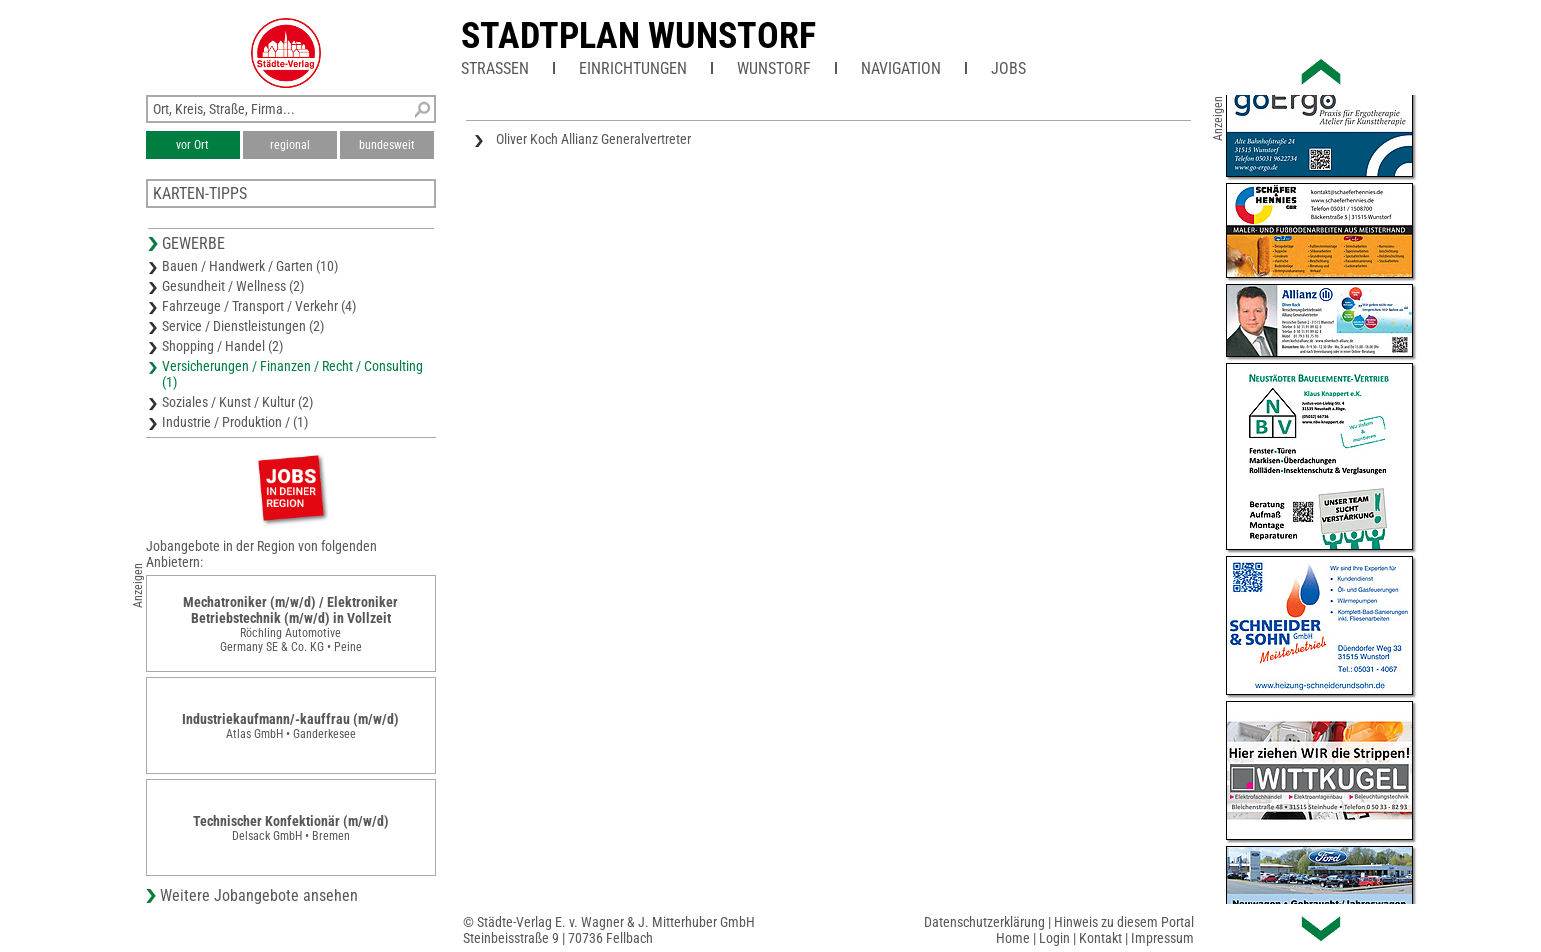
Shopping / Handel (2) (222, 346)
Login (1054, 938)
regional (290, 145)
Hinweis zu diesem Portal (1124, 922)
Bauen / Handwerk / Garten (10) (250, 266)
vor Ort (192, 145)
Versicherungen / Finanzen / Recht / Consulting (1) (292, 374)
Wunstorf (774, 68)
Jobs (1008, 68)
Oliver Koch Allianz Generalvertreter (593, 139)
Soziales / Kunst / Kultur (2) (237, 402)
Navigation (901, 68)
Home (1013, 938)
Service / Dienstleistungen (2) (243, 326)
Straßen (495, 68)
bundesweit (387, 145)
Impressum (1162, 938)
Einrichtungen (633, 68)
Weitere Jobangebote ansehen (259, 895)
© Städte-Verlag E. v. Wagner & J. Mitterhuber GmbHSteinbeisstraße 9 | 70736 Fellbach (609, 930)
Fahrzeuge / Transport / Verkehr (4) (259, 306)
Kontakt (1100, 938)
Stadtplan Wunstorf (638, 36)
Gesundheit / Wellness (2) (233, 286)
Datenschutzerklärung (984, 922)
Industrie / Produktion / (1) (235, 422)
